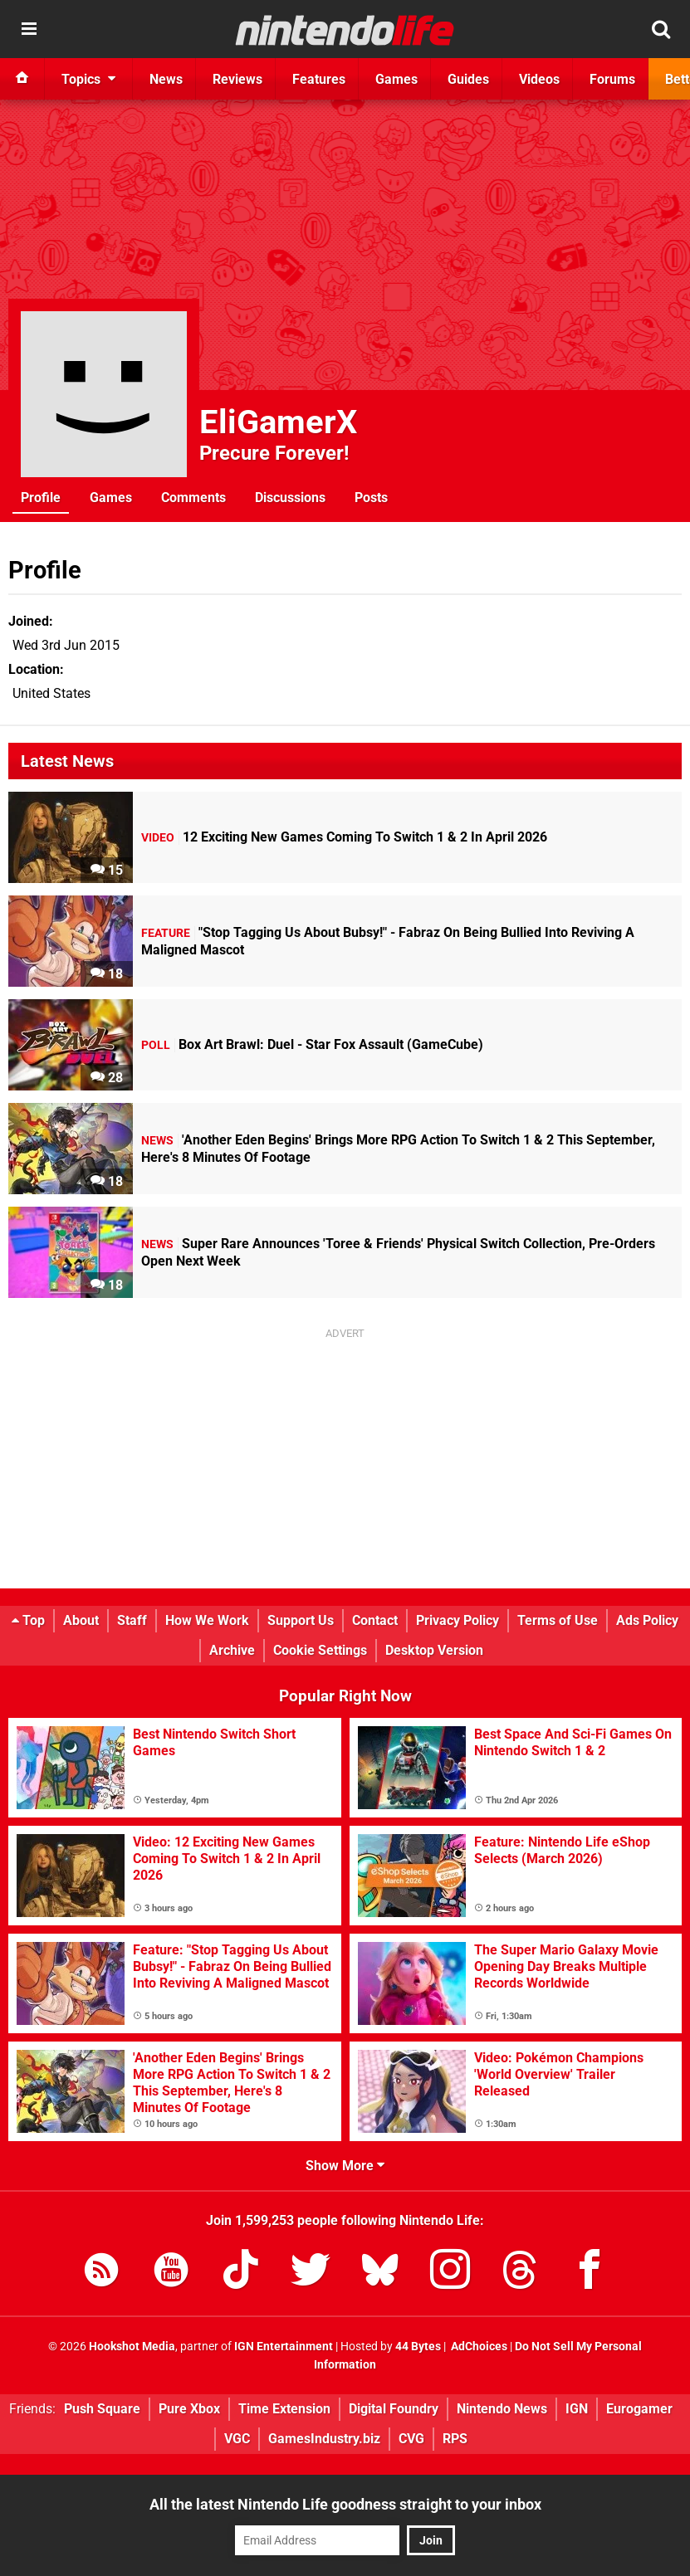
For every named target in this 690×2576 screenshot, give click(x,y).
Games (111, 497)
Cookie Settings (320, 1650)
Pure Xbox (189, 2409)
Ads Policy (647, 1620)
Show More (345, 2166)
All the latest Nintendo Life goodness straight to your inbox (345, 2504)
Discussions (290, 497)
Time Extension (284, 2409)
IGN (576, 2409)
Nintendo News (502, 2409)
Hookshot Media (132, 2346)
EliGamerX (278, 422)
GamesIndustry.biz (324, 2439)
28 (107, 1078)
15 (107, 870)
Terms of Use (557, 1620)
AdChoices (477, 2346)
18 (107, 974)
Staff (132, 1620)
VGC (237, 2439)
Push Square (102, 2409)
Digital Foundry (393, 2409)
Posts (371, 497)
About (81, 1620)
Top (28, 1620)
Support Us (300, 1620)
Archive (232, 1650)
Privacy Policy (457, 1620)
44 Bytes (418, 2346)
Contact (375, 1620)
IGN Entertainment (283, 2346)
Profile (41, 497)
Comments (193, 497)
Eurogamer (639, 2409)
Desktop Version (434, 1650)
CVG (411, 2439)
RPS (455, 2439)
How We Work (207, 1620)
